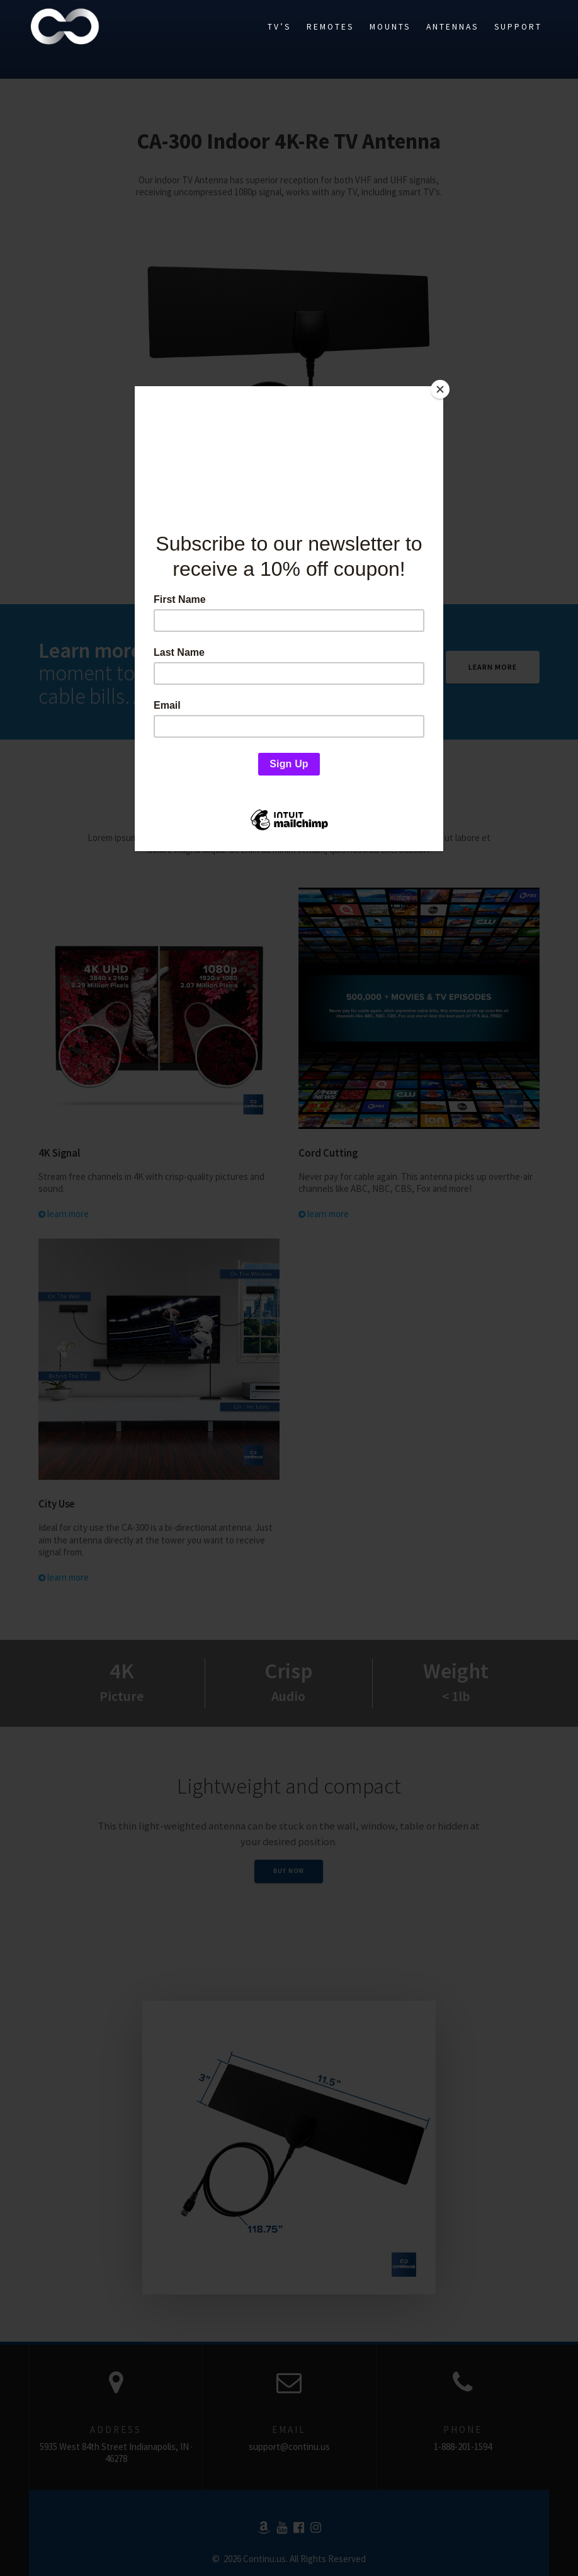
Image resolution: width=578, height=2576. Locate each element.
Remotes (330, 26)
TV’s (279, 26)
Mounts (390, 26)
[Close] (440, 389)
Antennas (452, 26)
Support (518, 26)
